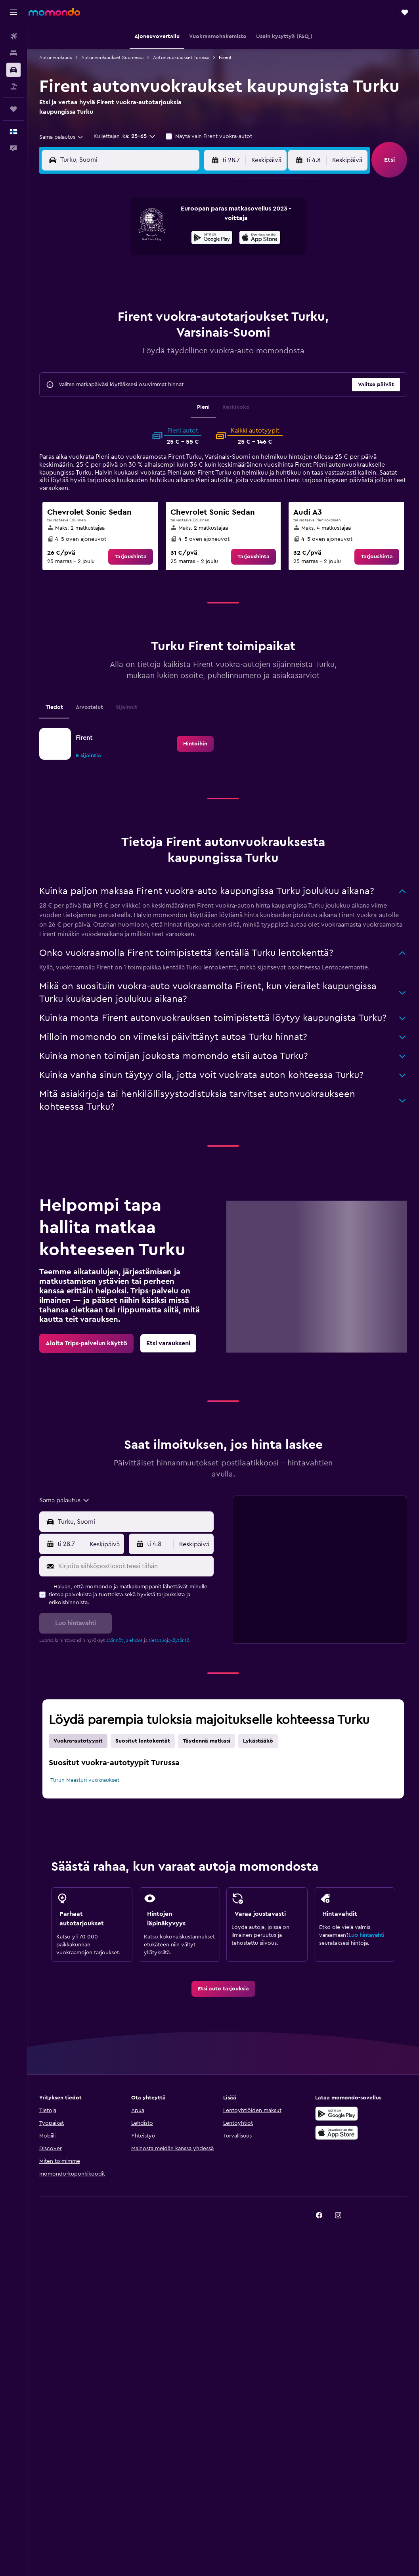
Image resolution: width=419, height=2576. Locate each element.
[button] (13, 12)
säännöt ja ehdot (124, 1640)
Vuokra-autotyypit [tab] (78, 1741)
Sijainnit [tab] (126, 707)
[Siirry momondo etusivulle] (54, 12)
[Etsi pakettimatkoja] (13, 86)
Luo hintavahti (366, 1935)
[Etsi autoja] (13, 70)
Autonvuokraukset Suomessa (112, 57)
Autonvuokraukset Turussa (181, 57)
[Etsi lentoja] (13, 36)
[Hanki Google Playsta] (212, 238)
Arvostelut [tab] (89, 707)
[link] (130, 557)
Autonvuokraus (55, 57)
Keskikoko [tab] (236, 407)
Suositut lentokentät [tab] (142, 1741)
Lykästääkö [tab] (258, 1741)
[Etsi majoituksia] (13, 53)
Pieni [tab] (203, 407)
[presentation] (260, 237)
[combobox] (61, 137)
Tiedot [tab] (54, 707)
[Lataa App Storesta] (260, 238)
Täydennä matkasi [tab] (206, 1741)
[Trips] (13, 109)
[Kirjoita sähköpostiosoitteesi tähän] (134, 1566)
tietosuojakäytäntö (169, 1640)
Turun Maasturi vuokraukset (84, 1780)
